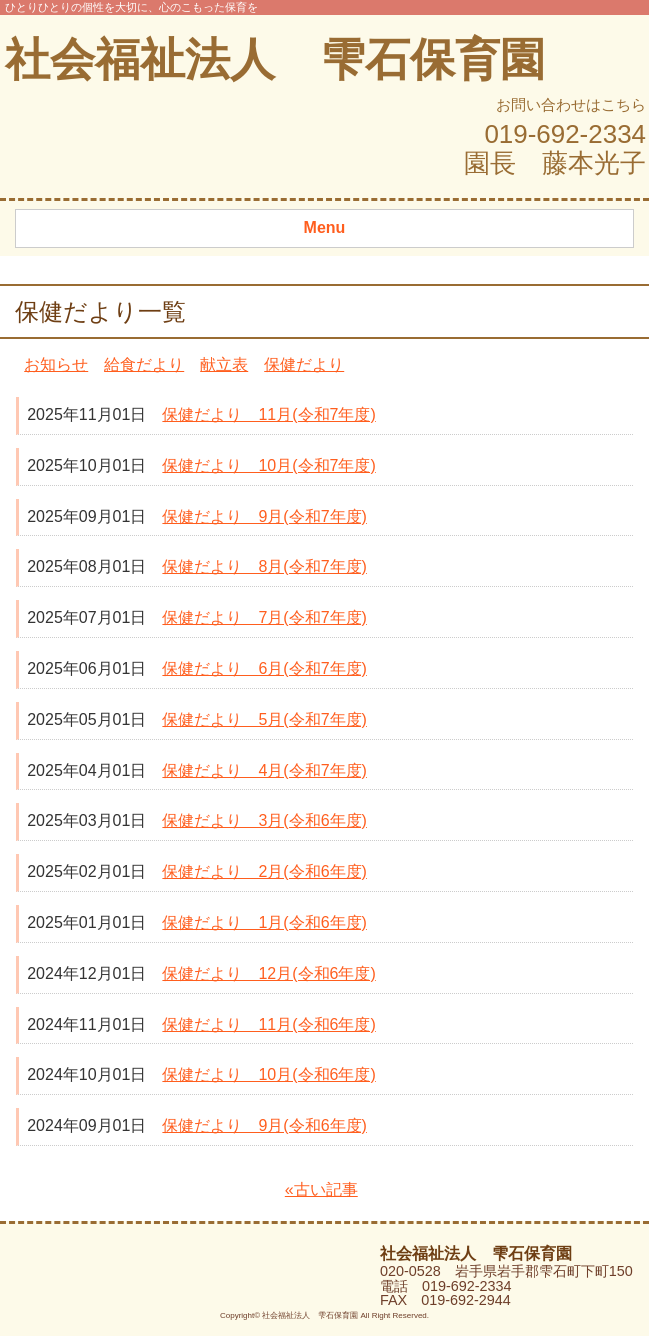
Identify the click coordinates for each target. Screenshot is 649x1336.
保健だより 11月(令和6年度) (268, 1024)
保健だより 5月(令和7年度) (264, 719)
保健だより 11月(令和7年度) (268, 414)
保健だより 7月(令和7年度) (264, 617)
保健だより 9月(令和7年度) (264, 516)
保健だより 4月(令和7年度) (264, 770)
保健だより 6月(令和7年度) (264, 668)
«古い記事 (321, 1189)
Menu (325, 227)
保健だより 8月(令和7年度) (264, 566)
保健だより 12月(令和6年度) (268, 973)
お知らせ (56, 364)
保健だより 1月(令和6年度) (264, 922)
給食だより (144, 364)
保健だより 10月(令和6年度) (268, 1074)
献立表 (224, 364)
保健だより (304, 364)
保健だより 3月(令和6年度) (264, 820)
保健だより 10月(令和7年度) (268, 465)
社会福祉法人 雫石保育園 (275, 59)
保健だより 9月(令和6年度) (264, 1125)
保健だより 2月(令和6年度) (264, 871)
